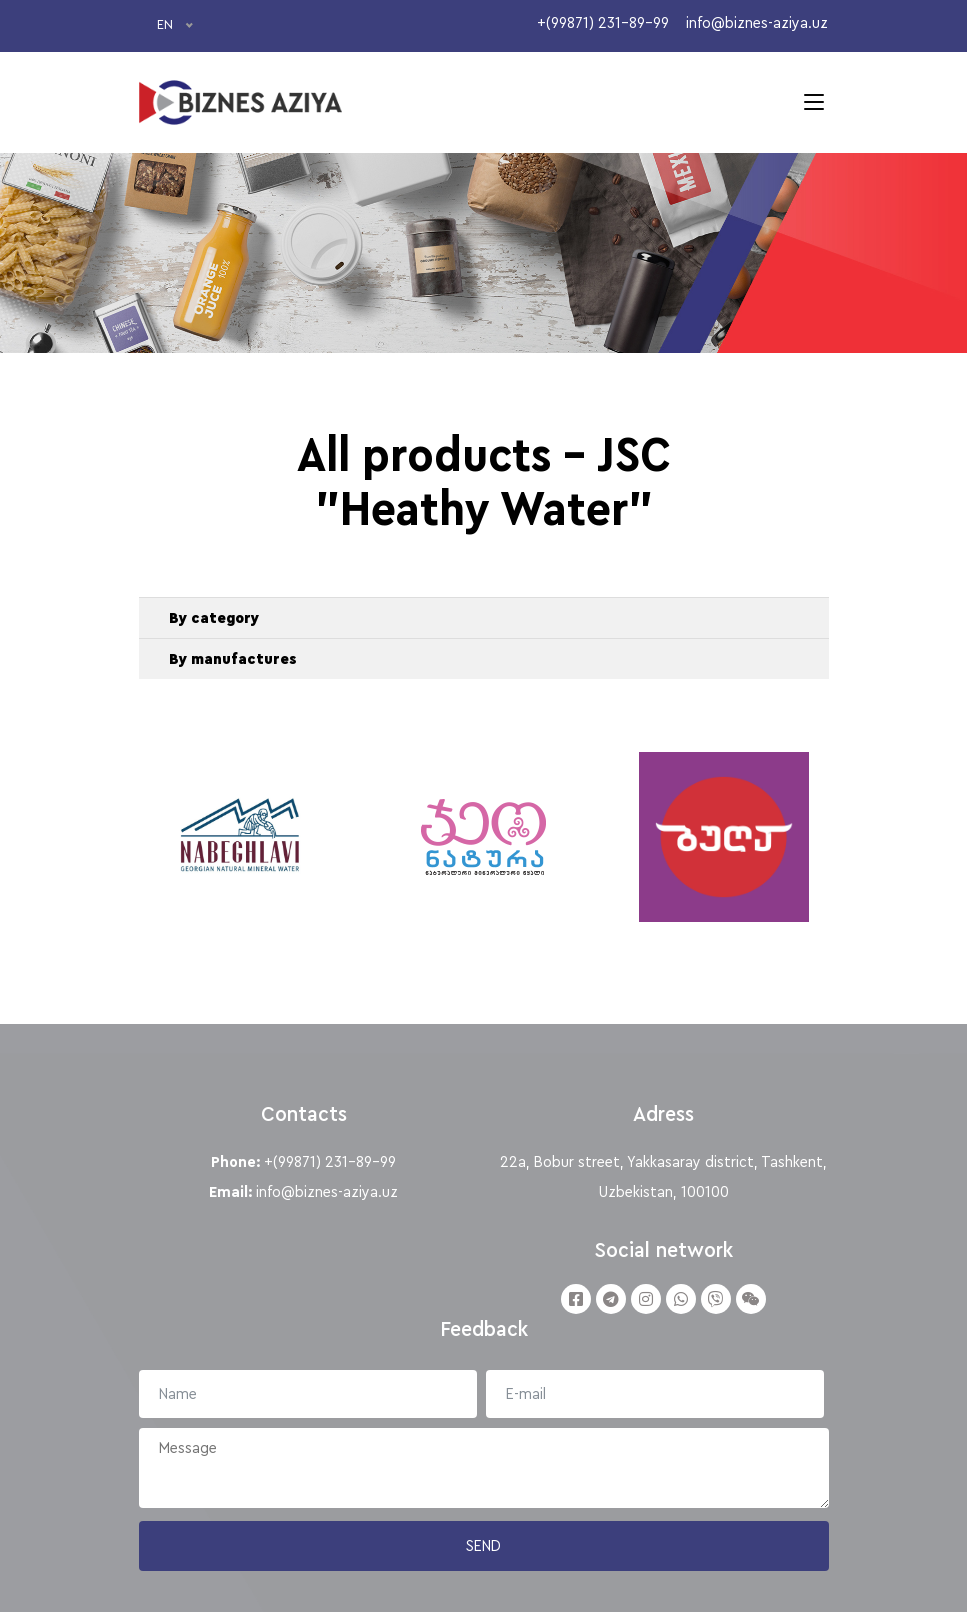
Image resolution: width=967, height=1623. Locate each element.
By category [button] (214, 622)
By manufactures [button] (233, 663)
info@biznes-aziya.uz (327, 1202)
